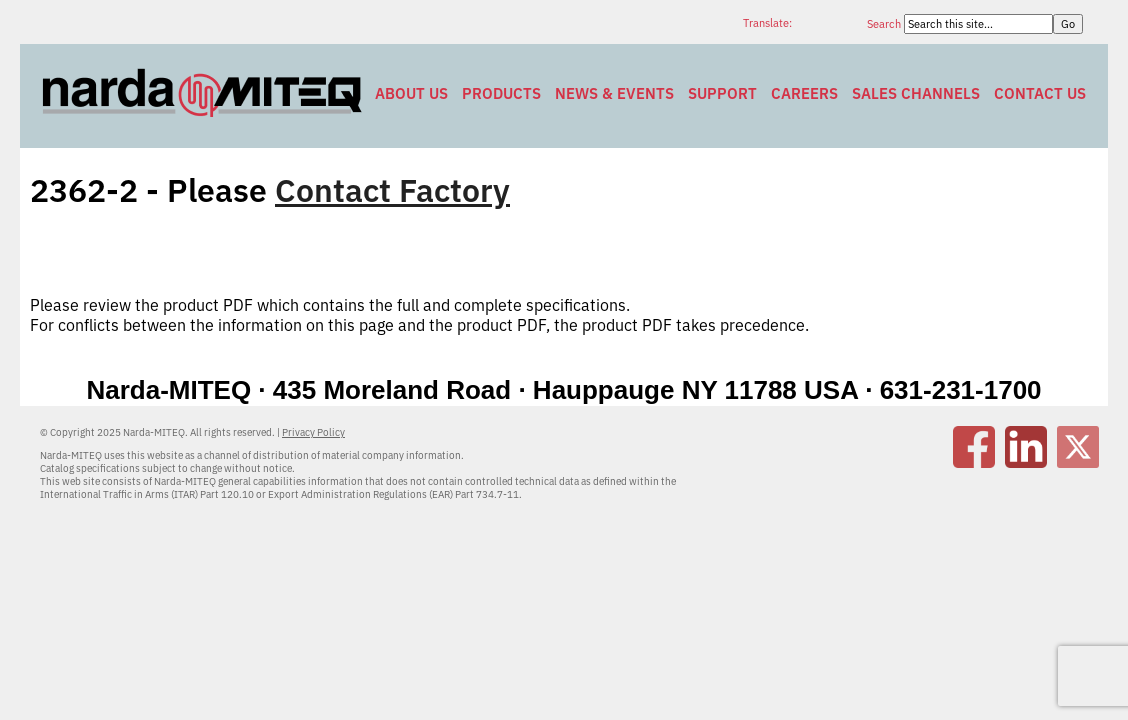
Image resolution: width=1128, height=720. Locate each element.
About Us (411, 93)
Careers (804, 93)
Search (885, 24)
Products (501, 93)
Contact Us (1040, 93)
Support (722, 93)
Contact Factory (392, 190)
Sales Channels (916, 93)
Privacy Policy (313, 432)
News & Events (614, 93)
